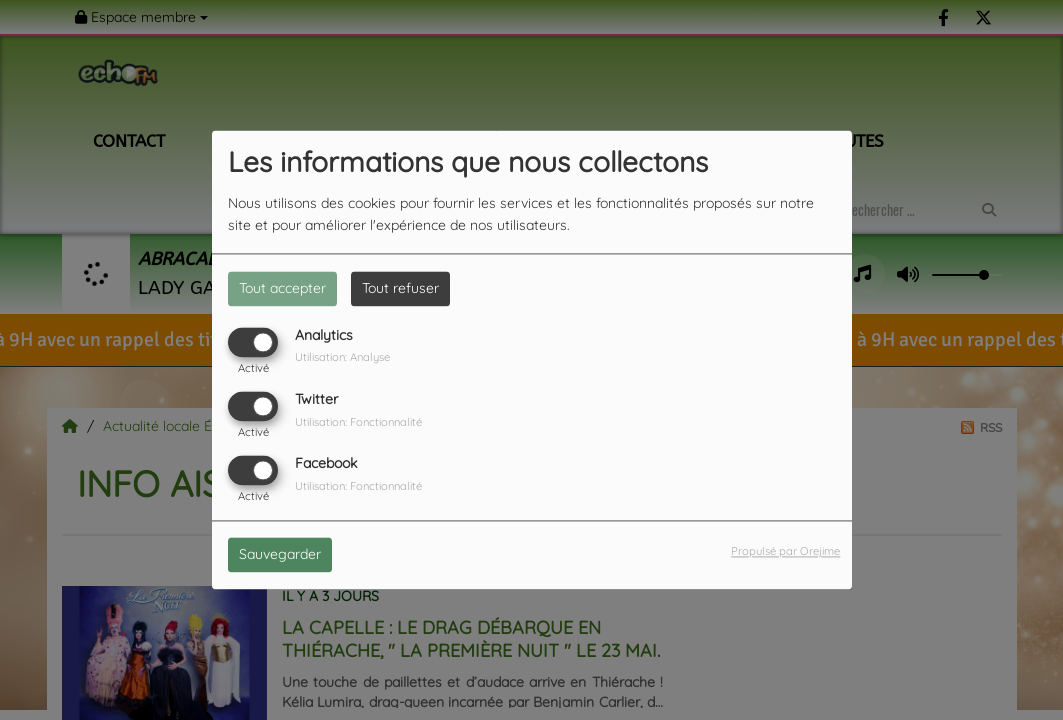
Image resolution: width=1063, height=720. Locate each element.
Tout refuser (400, 288)
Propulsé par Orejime (785, 552)
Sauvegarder (280, 555)
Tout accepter (282, 288)
